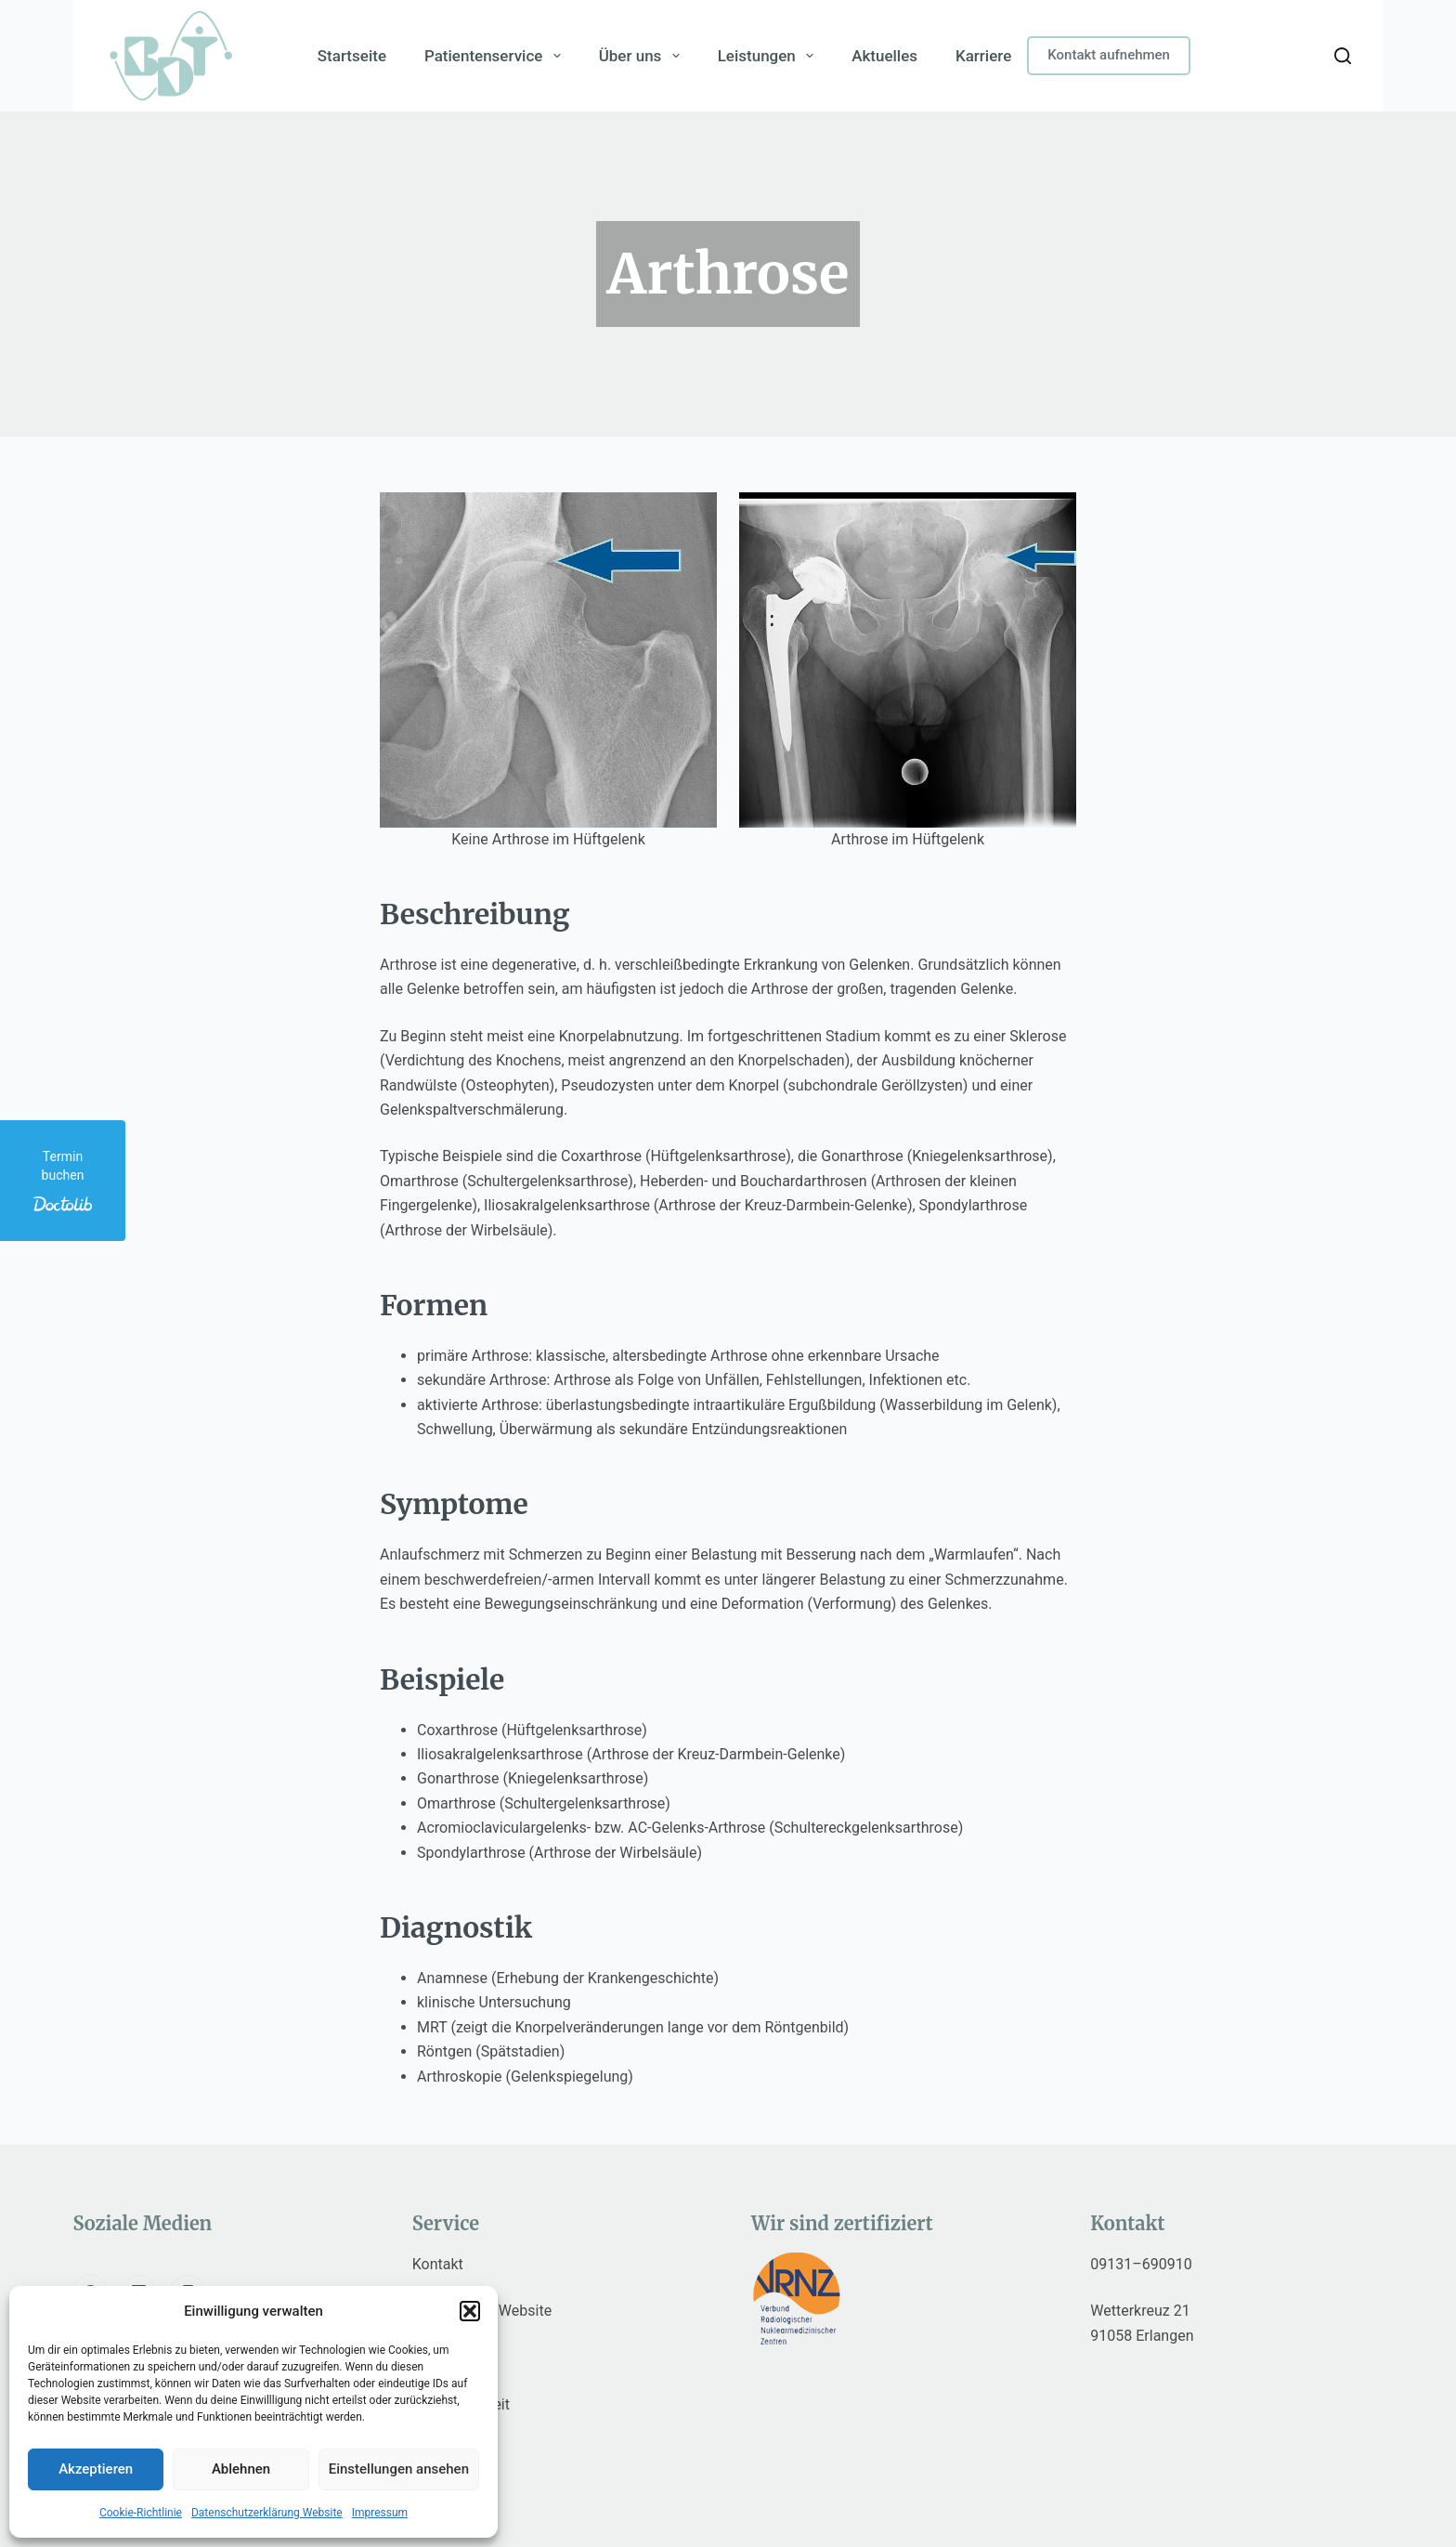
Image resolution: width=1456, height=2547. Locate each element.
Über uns (642, 56)
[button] (470, 2311)
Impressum (380, 2512)
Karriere (983, 55)
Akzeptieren (95, 2469)
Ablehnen (241, 2469)
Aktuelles (884, 55)
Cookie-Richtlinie (140, 2512)
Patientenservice (495, 56)
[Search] (1342, 55)
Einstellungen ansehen (399, 2469)
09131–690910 (1140, 2264)
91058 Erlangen (1141, 2336)
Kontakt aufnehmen (1108, 54)
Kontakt (437, 2264)
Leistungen (769, 56)
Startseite (352, 55)
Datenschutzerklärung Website (267, 2512)
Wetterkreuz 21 (1140, 2310)
